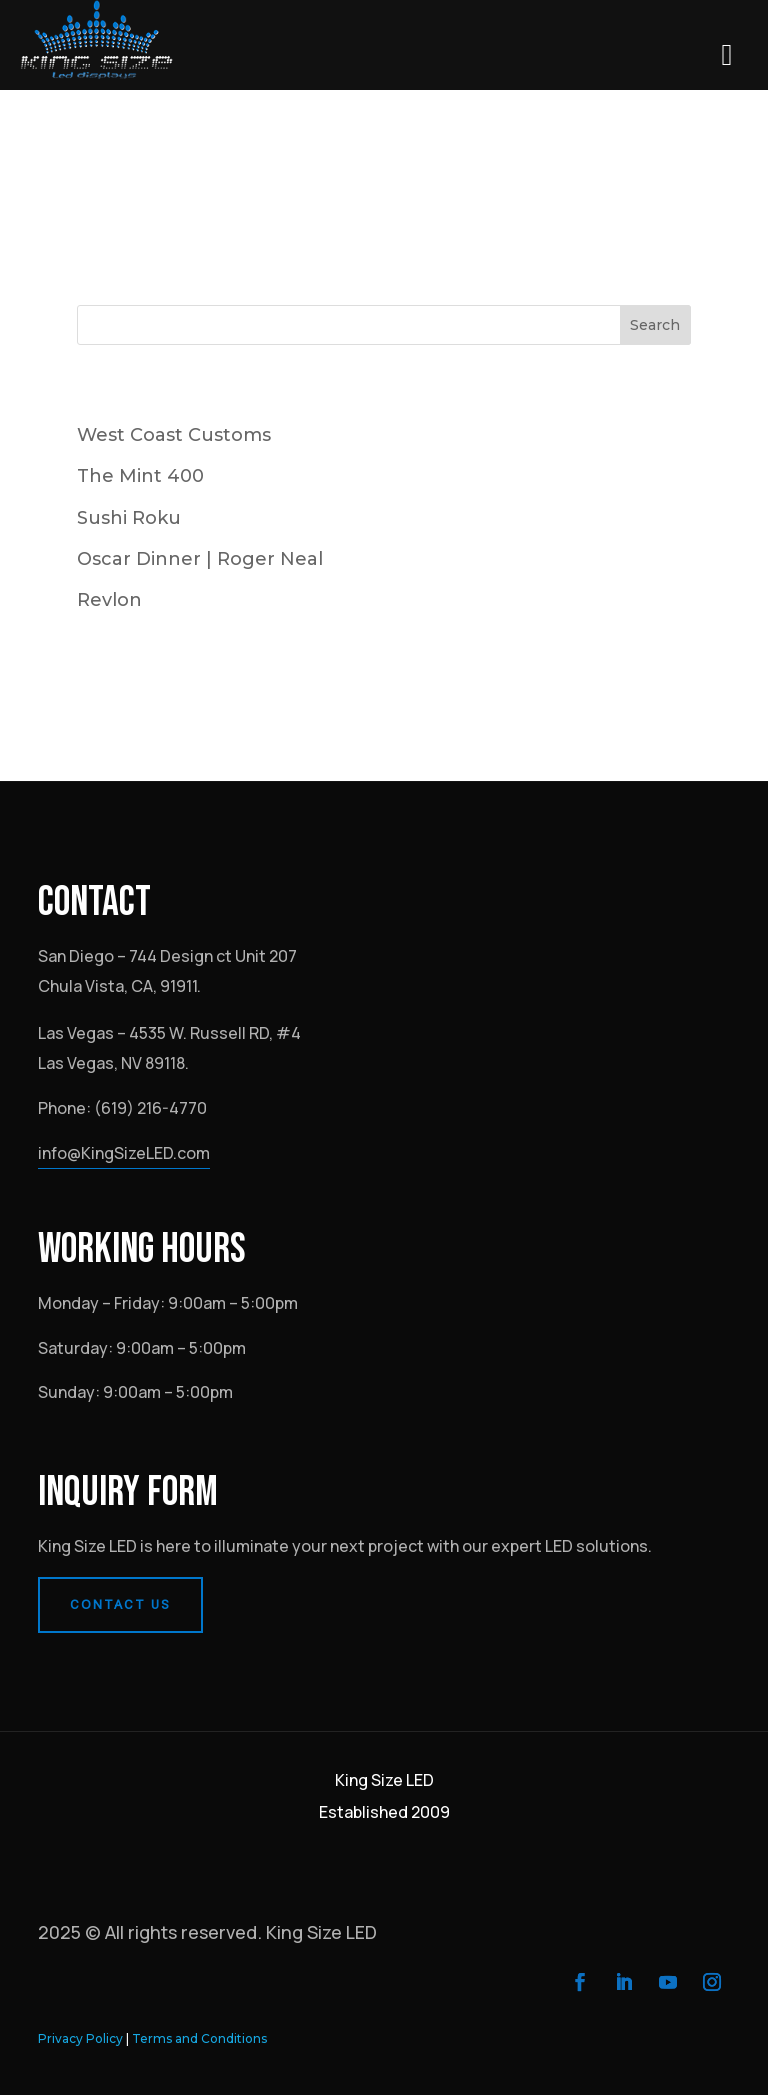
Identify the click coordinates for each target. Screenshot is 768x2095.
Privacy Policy (80, 2038)
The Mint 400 (140, 476)
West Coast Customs (174, 435)
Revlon (109, 600)
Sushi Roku (129, 518)
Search (655, 325)
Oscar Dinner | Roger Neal (200, 559)
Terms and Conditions (199, 2038)
